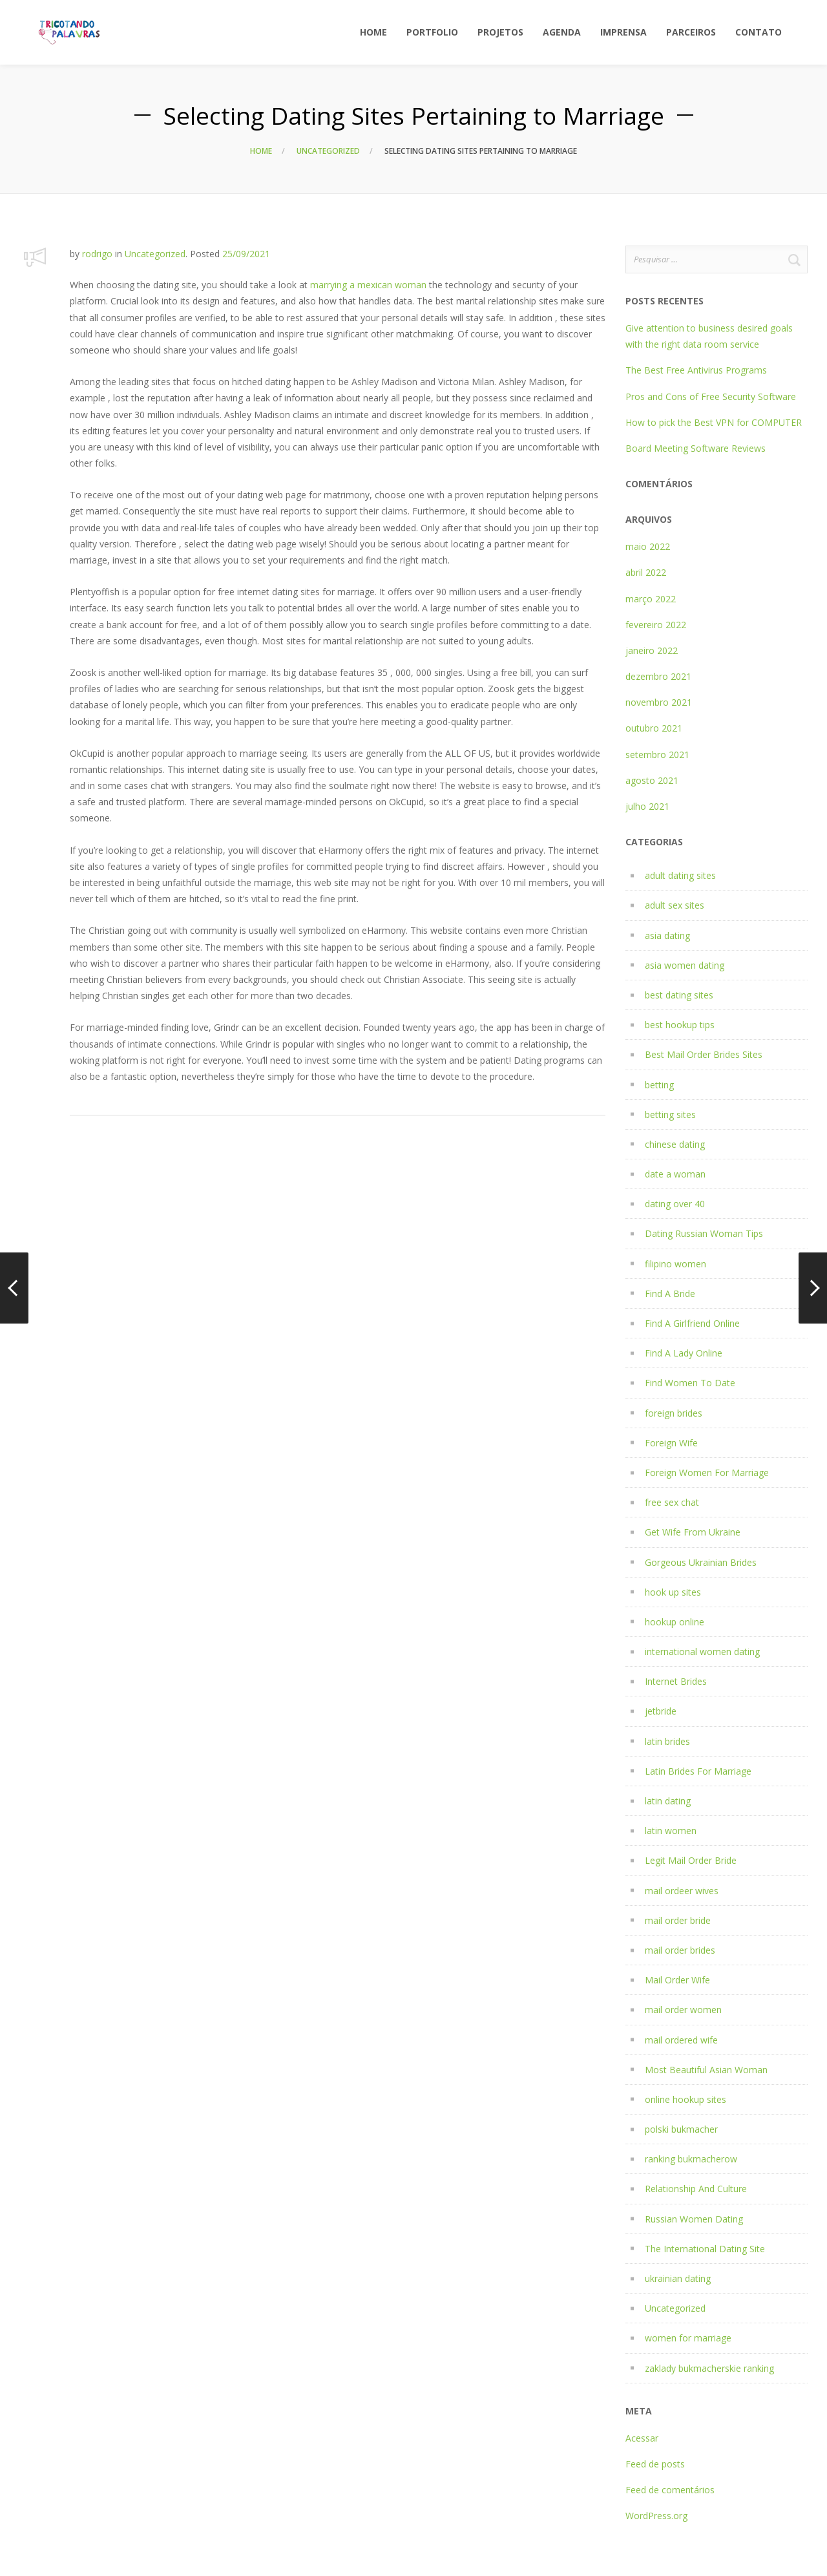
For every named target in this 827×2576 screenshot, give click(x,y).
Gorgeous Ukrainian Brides (701, 1562)
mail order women (683, 2009)
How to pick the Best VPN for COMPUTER (713, 422)
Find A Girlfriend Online (692, 1323)
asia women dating (684, 965)
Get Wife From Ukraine (692, 1532)
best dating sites (679, 995)
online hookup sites (685, 2099)
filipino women (675, 1264)
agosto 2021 (651, 780)
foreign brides (673, 1413)
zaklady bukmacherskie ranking (709, 2368)
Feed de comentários (670, 2490)
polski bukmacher (681, 2129)
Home (261, 150)
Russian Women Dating (694, 2219)
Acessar (641, 2438)
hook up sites (673, 1592)
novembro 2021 (658, 702)
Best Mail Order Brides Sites (703, 1054)
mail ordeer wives (681, 1890)
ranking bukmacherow (691, 2159)
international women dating (702, 1651)
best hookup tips (680, 1025)
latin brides (667, 1741)
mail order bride (678, 1920)
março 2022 (650, 599)
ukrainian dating (678, 2278)
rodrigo (97, 254)
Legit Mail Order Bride (691, 1860)
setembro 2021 (657, 754)
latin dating (668, 1801)
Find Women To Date (690, 1383)
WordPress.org (656, 2515)
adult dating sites (680, 875)
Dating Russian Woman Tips (704, 1233)
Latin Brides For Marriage (698, 1771)
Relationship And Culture (696, 2188)
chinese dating (675, 1144)
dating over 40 (675, 1204)
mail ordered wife (681, 2040)
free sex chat (672, 1502)
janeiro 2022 (651, 650)
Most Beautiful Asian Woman (706, 2070)
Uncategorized (328, 150)
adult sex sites (674, 905)
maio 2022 (647, 546)
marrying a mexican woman (368, 285)
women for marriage (688, 2338)
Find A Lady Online (683, 1353)
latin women (670, 1830)
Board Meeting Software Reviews (695, 448)
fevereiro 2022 (655, 624)
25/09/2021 (246, 254)
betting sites (670, 1114)
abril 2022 (645, 572)
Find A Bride (670, 1293)
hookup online (674, 1622)
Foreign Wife (671, 1443)
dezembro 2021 (658, 676)
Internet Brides (676, 1681)
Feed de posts (655, 2464)
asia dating (667, 935)
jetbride (660, 1711)
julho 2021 (647, 806)
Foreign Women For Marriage (707, 1472)
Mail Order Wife (677, 1980)
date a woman (675, 1174)
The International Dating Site (705, 2249)
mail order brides (680, 1950)
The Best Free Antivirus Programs (696, 370)
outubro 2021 (653, 728)
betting (659, 1085)
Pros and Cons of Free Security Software (710, 396)
